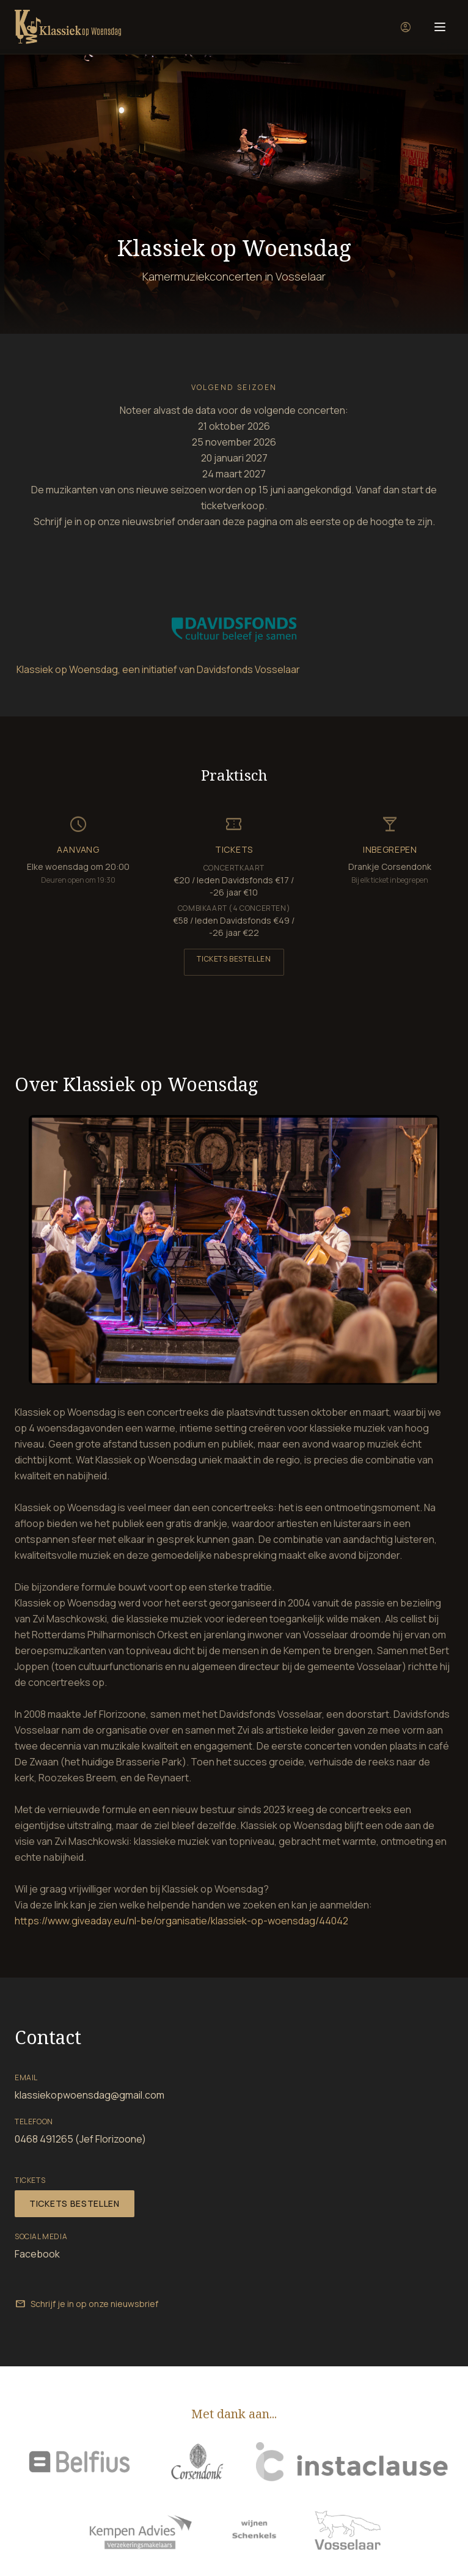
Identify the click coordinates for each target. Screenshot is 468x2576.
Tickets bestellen (234, 959)
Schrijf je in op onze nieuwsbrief (86, 2304)
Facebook (37, 2254)
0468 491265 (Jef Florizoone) (80, 2139)
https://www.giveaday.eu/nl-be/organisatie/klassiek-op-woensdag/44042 (181, 1920)
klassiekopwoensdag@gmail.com (89, 2095)
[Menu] (439, 26)
